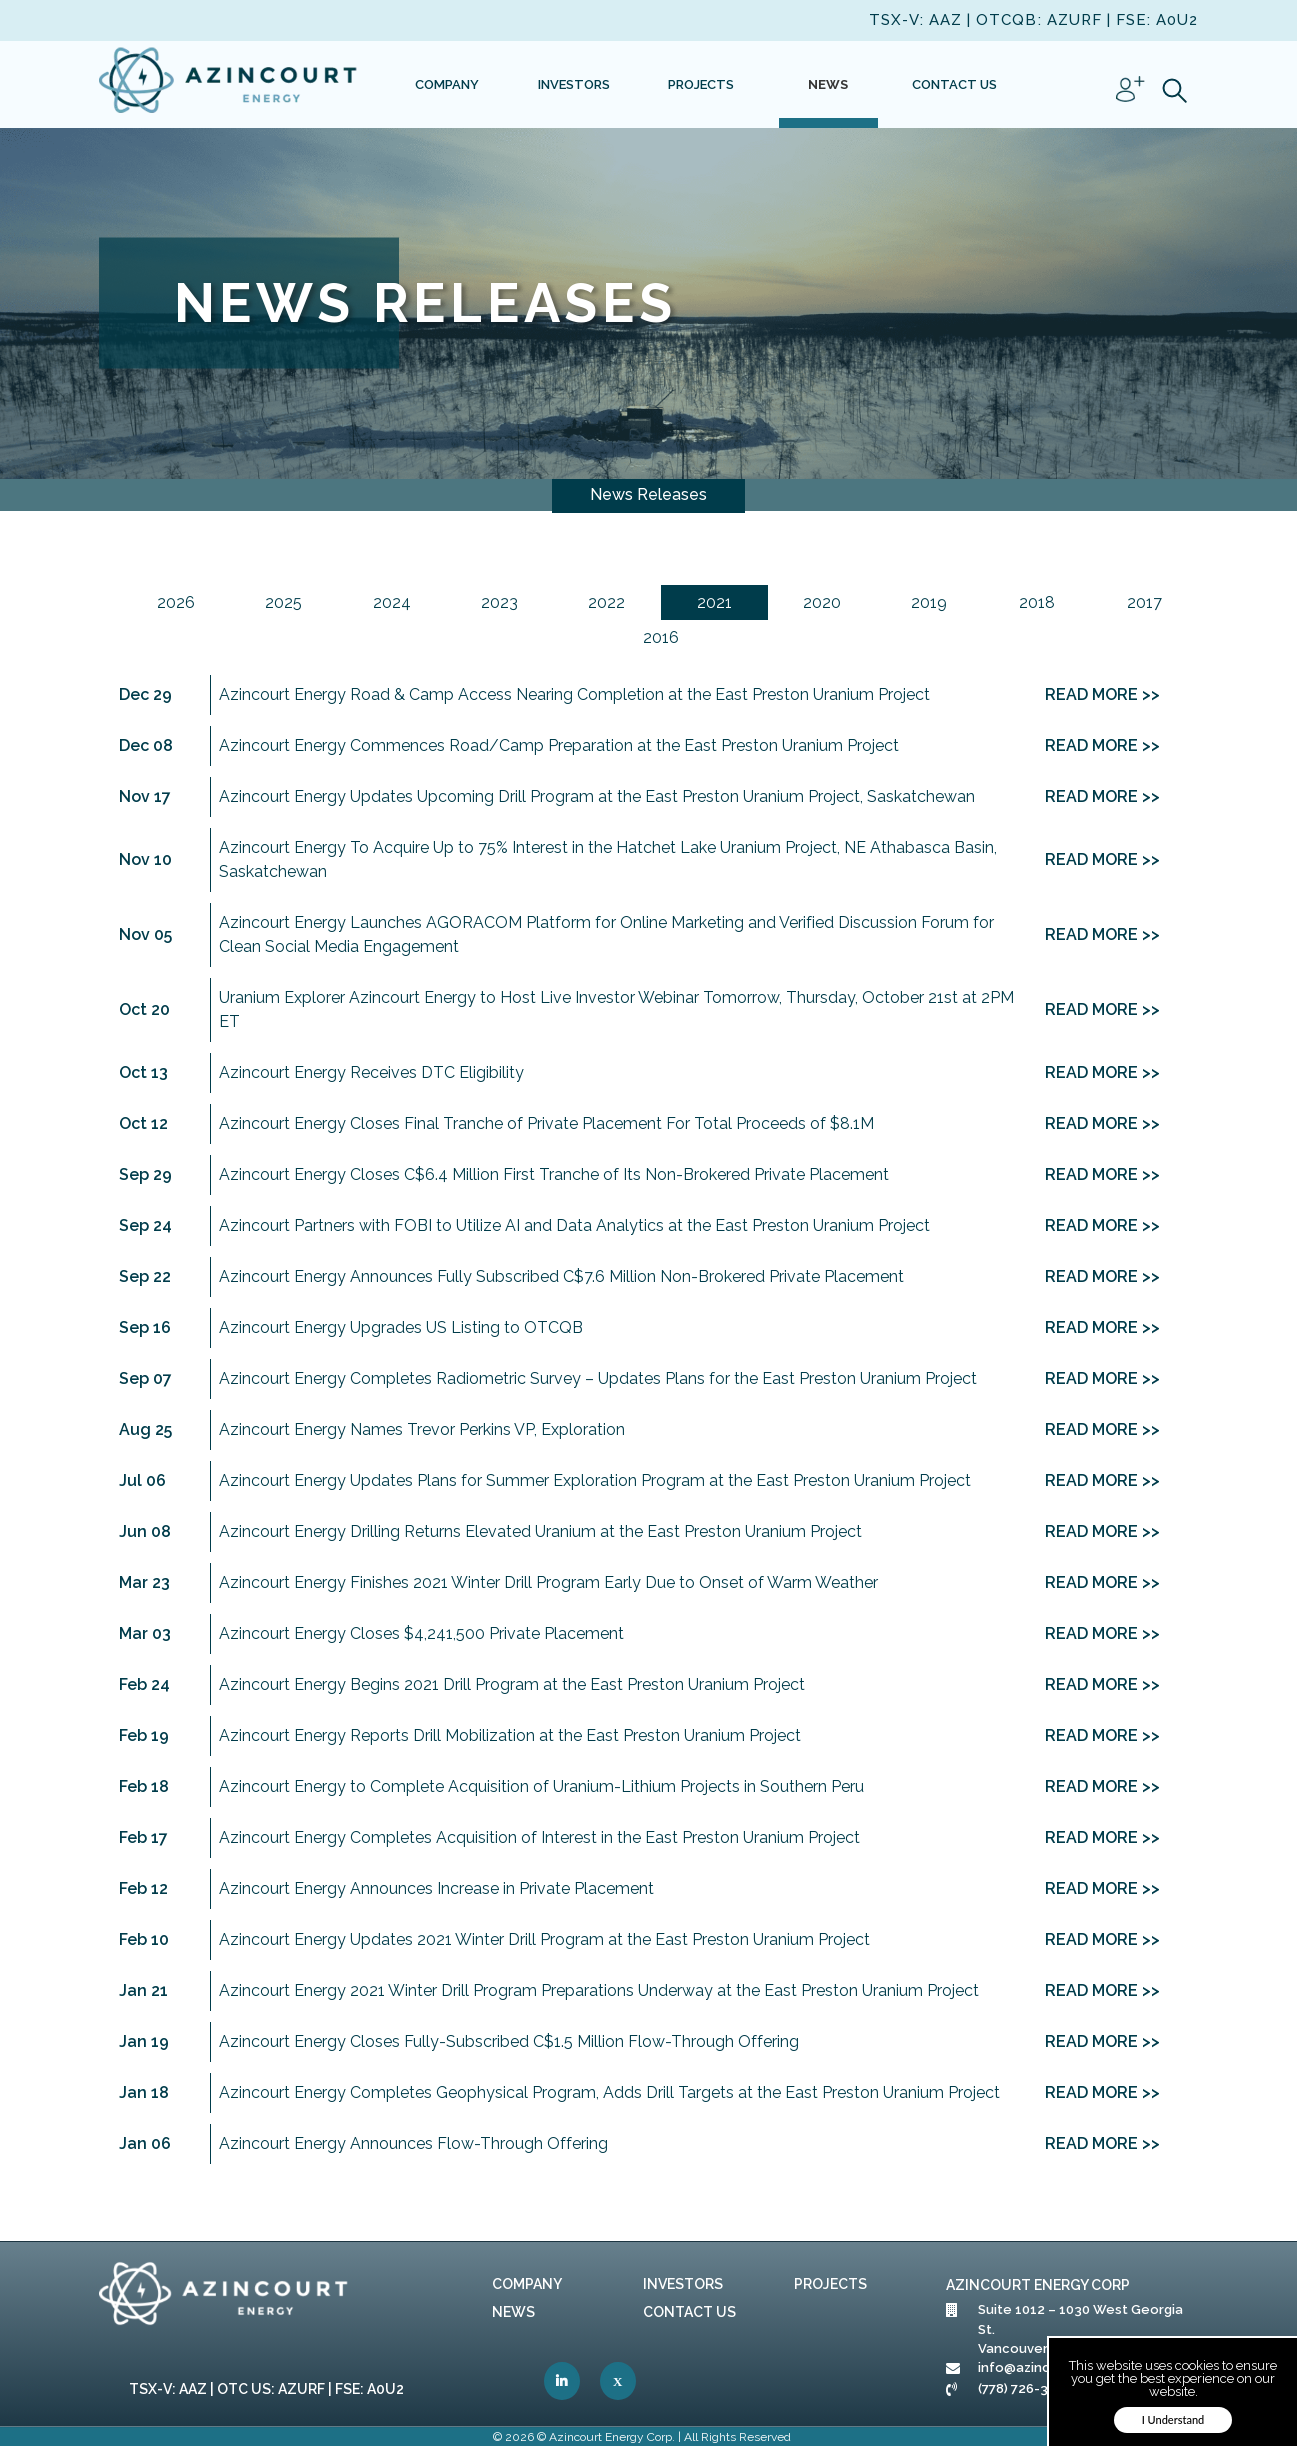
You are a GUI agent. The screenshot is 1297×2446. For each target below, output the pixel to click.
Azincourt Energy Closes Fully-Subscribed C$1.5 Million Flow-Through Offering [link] (509, 2041)
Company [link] (527, 2284)
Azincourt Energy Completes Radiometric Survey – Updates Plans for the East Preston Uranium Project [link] (598, 1378)
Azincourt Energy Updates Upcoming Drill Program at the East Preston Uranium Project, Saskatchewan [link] (597, 796)
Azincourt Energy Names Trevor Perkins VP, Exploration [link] (422, 1429)
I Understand (1173, 2419)
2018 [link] (1037, 602)
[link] (229, 84)
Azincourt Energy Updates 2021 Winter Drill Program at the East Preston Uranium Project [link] (544, 1939)
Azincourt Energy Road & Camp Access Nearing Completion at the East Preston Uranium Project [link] (574, 694)
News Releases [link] (648, 494)
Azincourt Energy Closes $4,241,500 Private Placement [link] (421, 1633)
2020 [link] (822, 602)
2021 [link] (714, 602)
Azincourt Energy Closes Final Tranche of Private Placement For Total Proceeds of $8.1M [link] (546, 1123)
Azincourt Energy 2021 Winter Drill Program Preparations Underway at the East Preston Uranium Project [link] (599, 1990)
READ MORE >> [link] (1102, 694)
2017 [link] (1144, 602)
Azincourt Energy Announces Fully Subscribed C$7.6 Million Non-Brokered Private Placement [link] (561, 1276)
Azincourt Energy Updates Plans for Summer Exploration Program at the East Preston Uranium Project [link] (595, 1480)
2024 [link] (392, 602)
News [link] (513, 2312)
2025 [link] (283, 602)
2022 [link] (606, 602)
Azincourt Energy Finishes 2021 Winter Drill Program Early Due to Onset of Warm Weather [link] (548, 1582)
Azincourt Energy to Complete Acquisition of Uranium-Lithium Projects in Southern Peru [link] (541, 1786)
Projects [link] (830, 2284)
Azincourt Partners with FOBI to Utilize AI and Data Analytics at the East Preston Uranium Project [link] (574, 1225)
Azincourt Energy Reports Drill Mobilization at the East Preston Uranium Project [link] (510, 1735)
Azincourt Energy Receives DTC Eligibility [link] (371, 1072)
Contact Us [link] (689, 2312)
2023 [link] (499, 602)
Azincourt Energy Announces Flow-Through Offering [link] (413, 2143)
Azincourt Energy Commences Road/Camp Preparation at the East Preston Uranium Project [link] (559, 745)
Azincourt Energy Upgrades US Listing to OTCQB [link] (401, 1327)
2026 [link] (176, 602)
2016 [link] (661, 637)
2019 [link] (929, 602)
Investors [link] (683, 2284)
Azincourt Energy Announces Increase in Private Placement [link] (436, 1888)
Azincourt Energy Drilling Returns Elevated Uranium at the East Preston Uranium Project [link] (540, 1531)
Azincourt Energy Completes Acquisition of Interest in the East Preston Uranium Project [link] (539, 1837)
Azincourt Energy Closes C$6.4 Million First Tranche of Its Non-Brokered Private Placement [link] (554, 1174)
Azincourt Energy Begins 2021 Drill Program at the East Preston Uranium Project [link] (512, 1684)
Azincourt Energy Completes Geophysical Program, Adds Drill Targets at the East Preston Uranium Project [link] (609, 2092)
